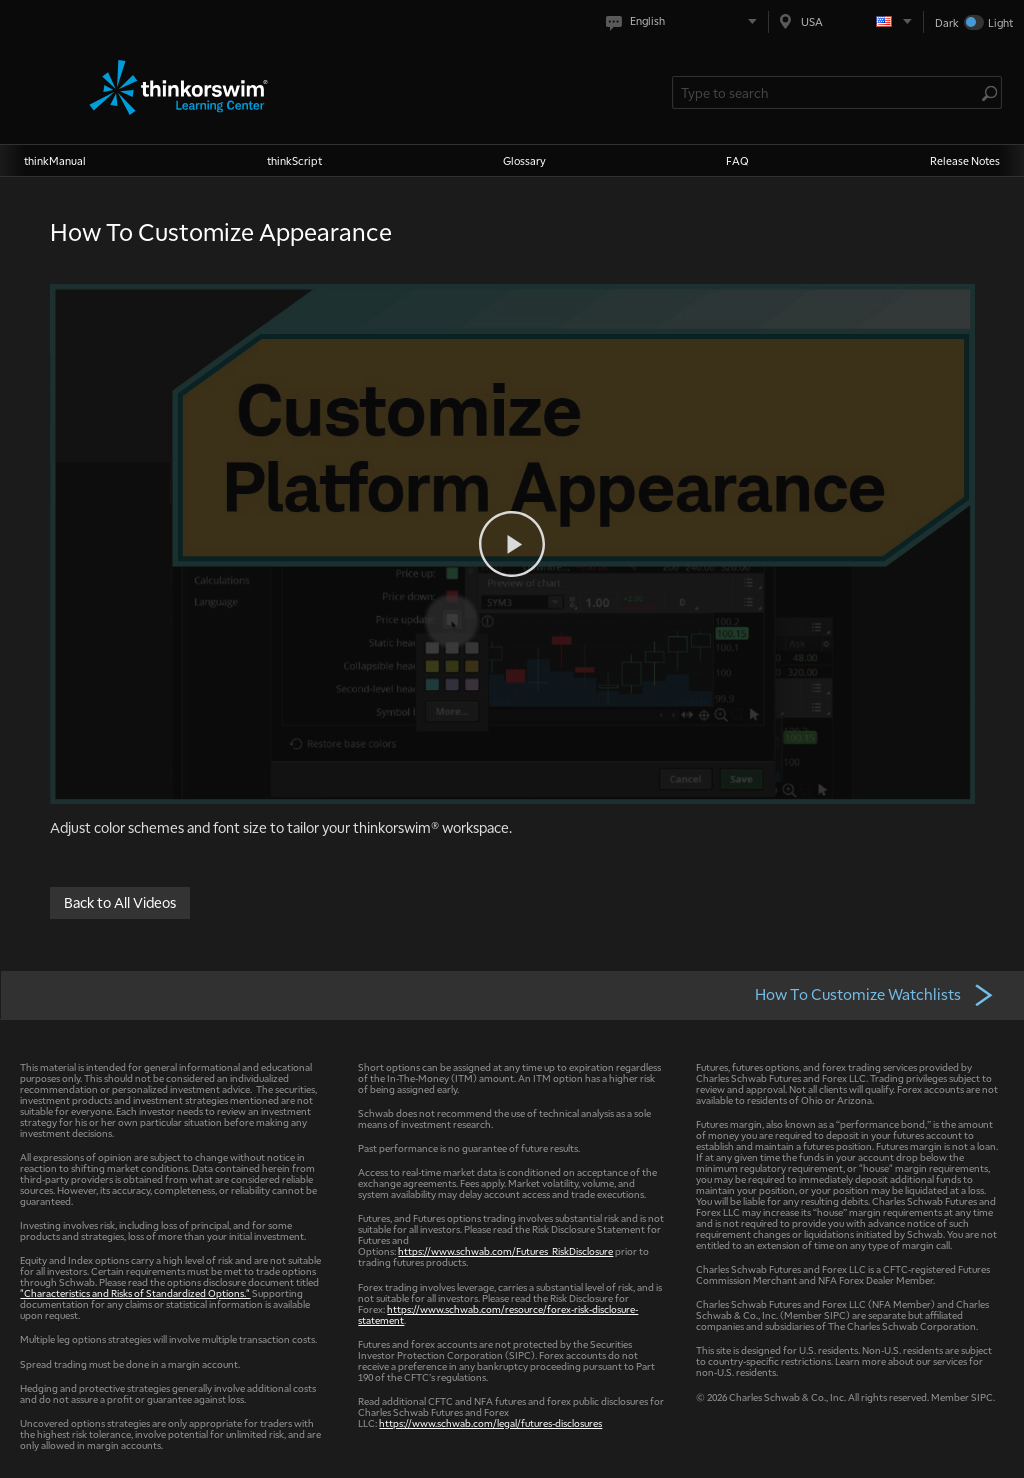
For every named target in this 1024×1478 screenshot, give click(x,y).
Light (1000, 22)
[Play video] (512, 544)
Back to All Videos (120, 901)
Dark (947, 22)
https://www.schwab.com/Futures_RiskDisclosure (505, 1250)
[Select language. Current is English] (685, 21)
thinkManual (55, 160)
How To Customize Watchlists (875, 994)
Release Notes (965, 160)
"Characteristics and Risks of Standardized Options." (135, 1292)
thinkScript (294, 160)
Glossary (524, 160)
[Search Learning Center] (827, 92)
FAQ (737, 160)
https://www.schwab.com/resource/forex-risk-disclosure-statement (498, 1314)
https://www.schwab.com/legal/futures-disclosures (490, 1422)
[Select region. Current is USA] (846, 21)
